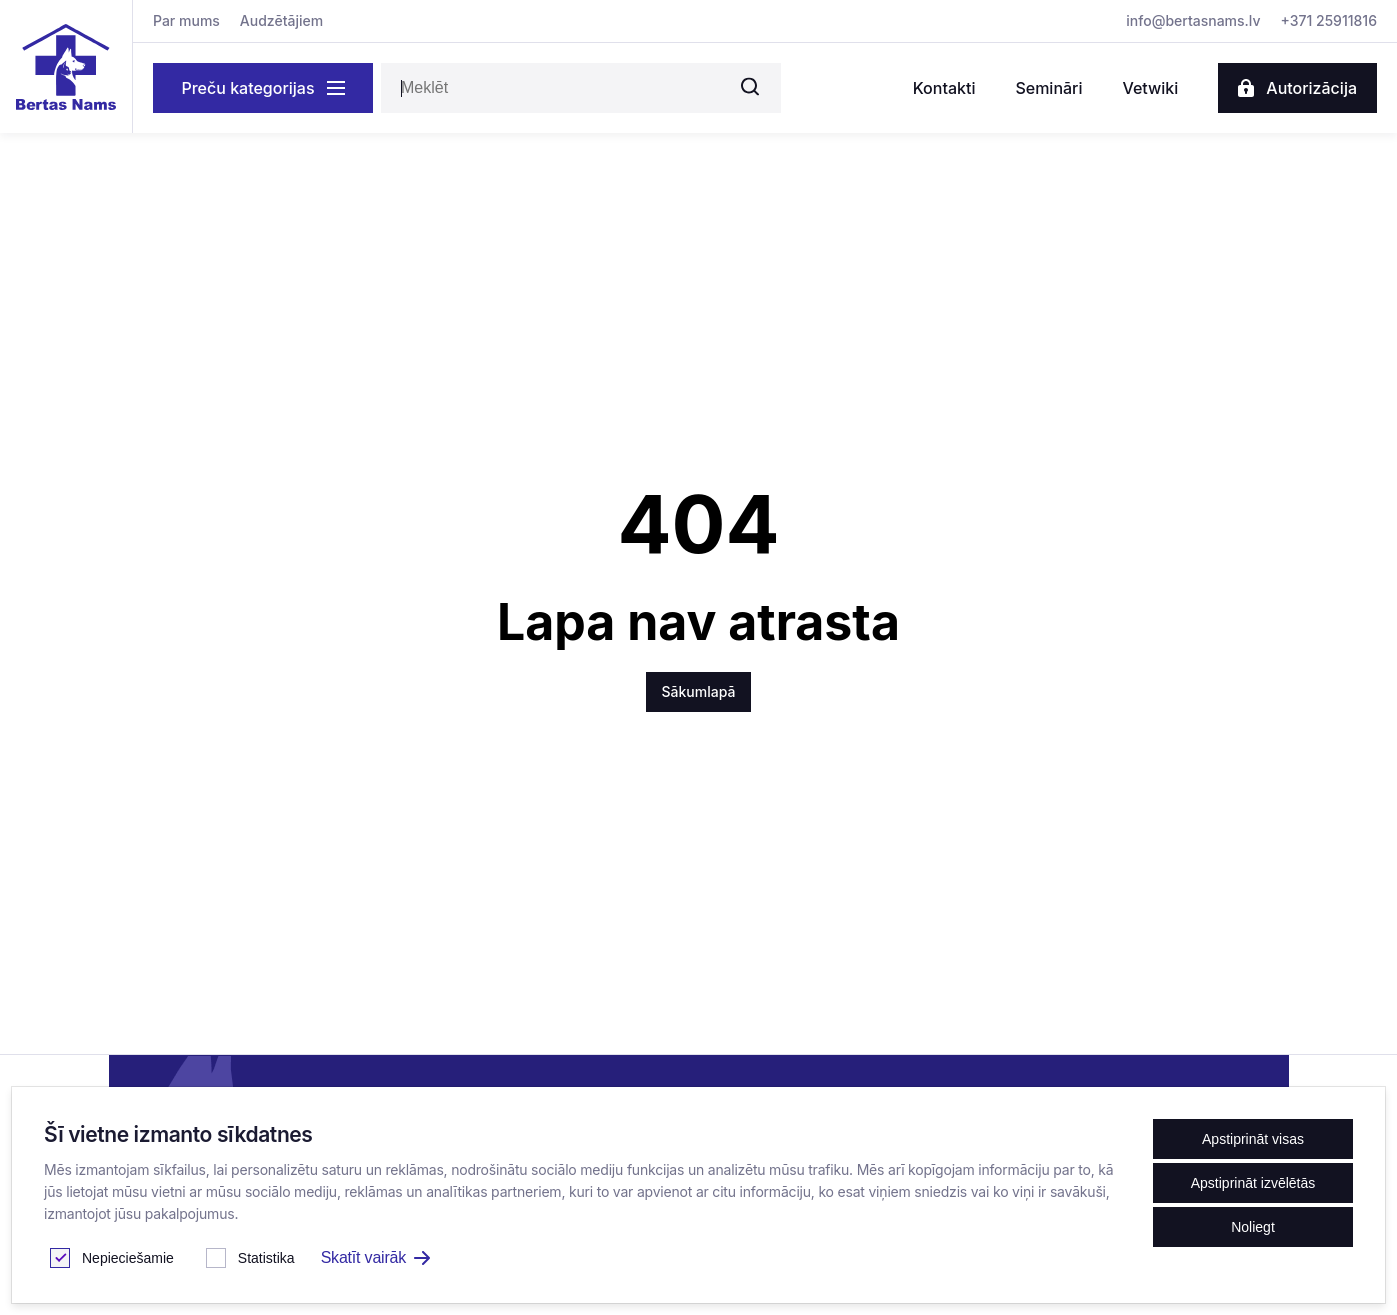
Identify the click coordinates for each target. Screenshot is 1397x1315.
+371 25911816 (1329, 20)
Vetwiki (1150, 88)
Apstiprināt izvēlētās (1253, 1183)
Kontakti (944, 88)
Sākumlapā (699, 691)
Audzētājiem (281, 20)
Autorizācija (1297, 88)
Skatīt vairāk (375, 1257)
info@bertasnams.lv (1193, 20)
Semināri (1048, 88)
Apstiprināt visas (1253, 1139)
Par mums (186, 20)
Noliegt (1253, 1227)
